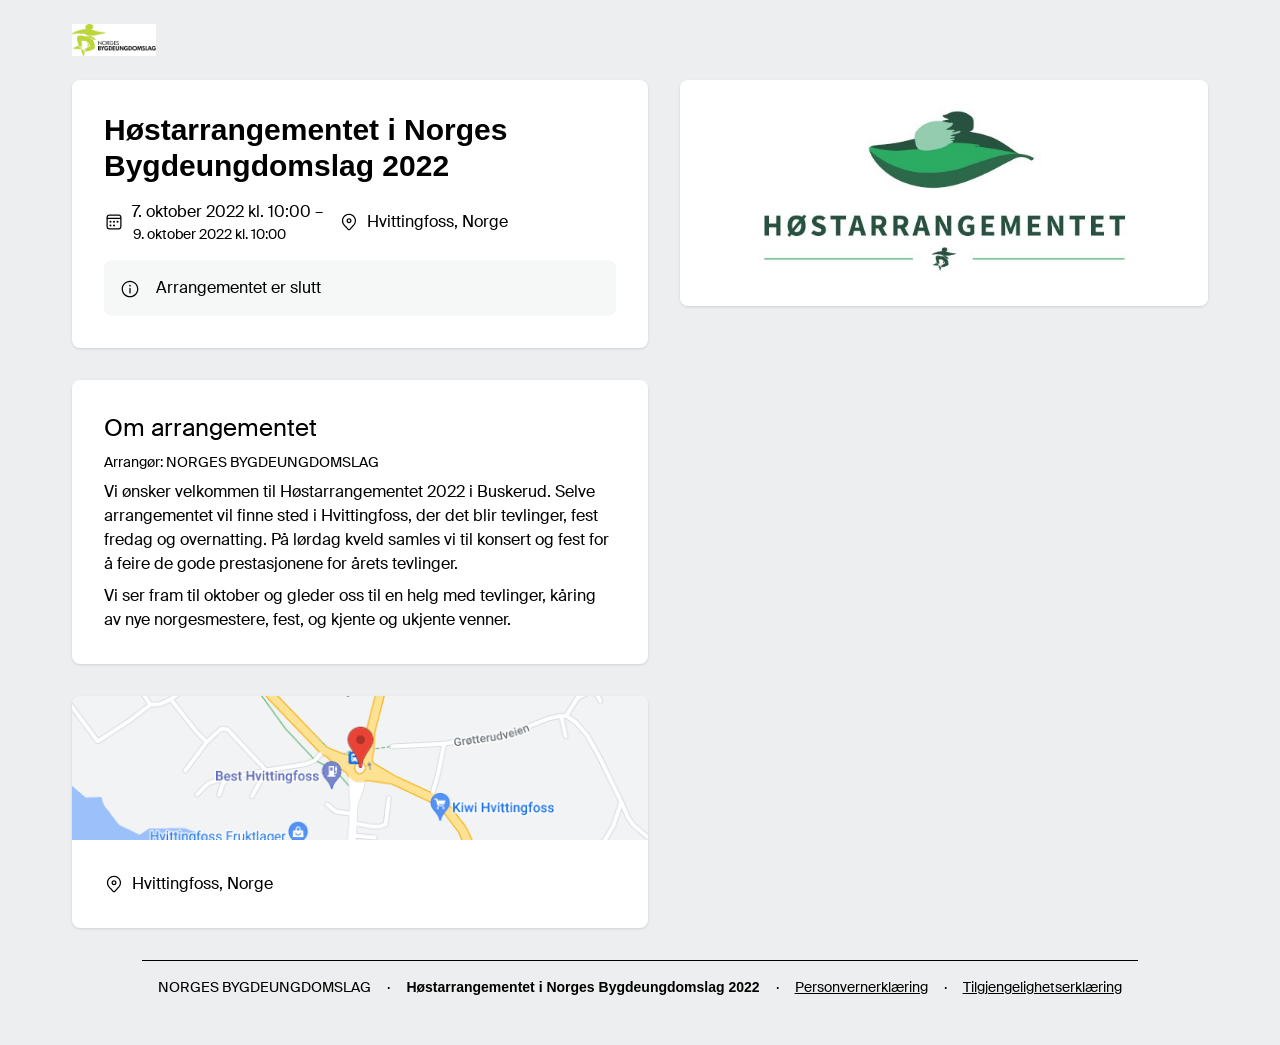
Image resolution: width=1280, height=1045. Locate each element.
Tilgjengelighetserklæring (1042, 987)
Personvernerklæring (861, 987)
